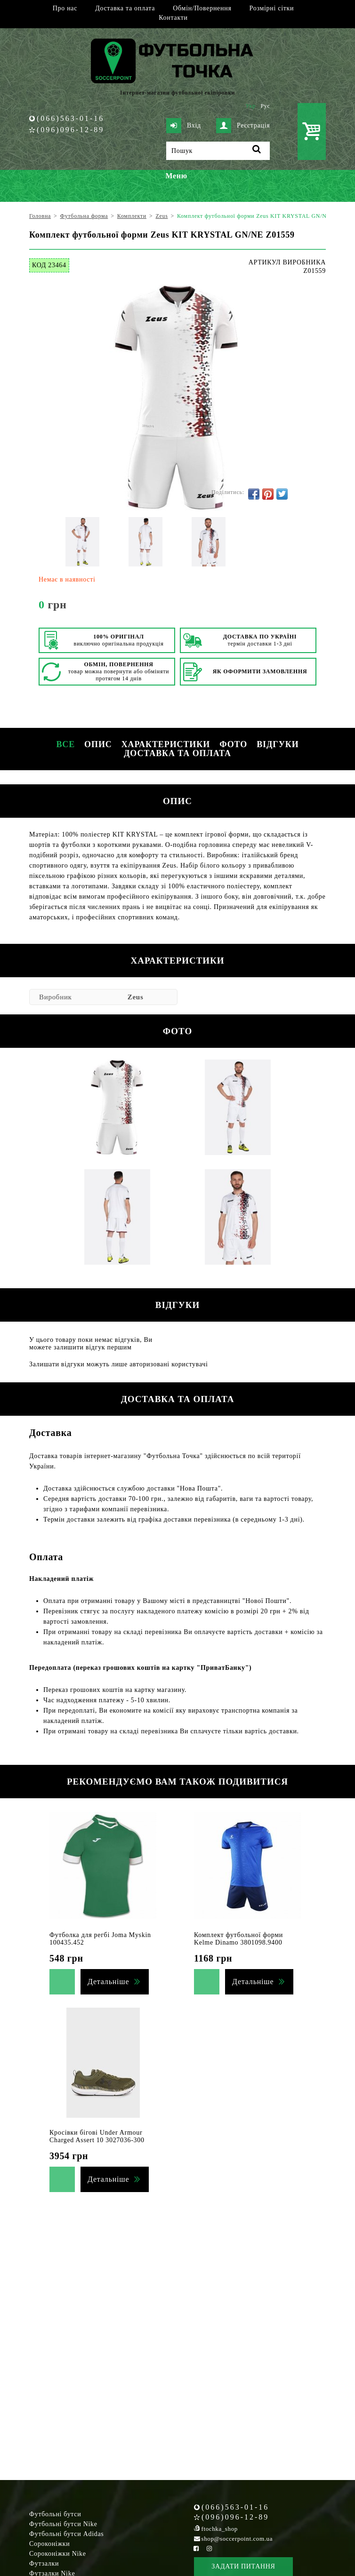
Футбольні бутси (55, 2514)
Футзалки (44, 2563)
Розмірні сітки (272, 8)
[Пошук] (218, 151)
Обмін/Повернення (202, 8)
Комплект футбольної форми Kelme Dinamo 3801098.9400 (238, 1938)
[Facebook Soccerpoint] (196, 2548)
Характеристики (165, 744)
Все (65, 744)
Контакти (173, 17)
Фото (233, 744)
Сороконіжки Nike (57, 2553)
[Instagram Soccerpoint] (209, 2548)
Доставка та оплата (125, 8)
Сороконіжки (49, 2543)
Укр (251, 106)
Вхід (183, 125)
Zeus (136, 997)
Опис (98, 744)
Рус (265, 106)
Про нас (65, 8)
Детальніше (108, 1982)
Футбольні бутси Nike (63, 2524)
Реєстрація (243, 125)
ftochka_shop (220, 2528)
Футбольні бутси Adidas (66, 2533)
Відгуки (278, 744)
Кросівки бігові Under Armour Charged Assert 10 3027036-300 (97, 2136)
